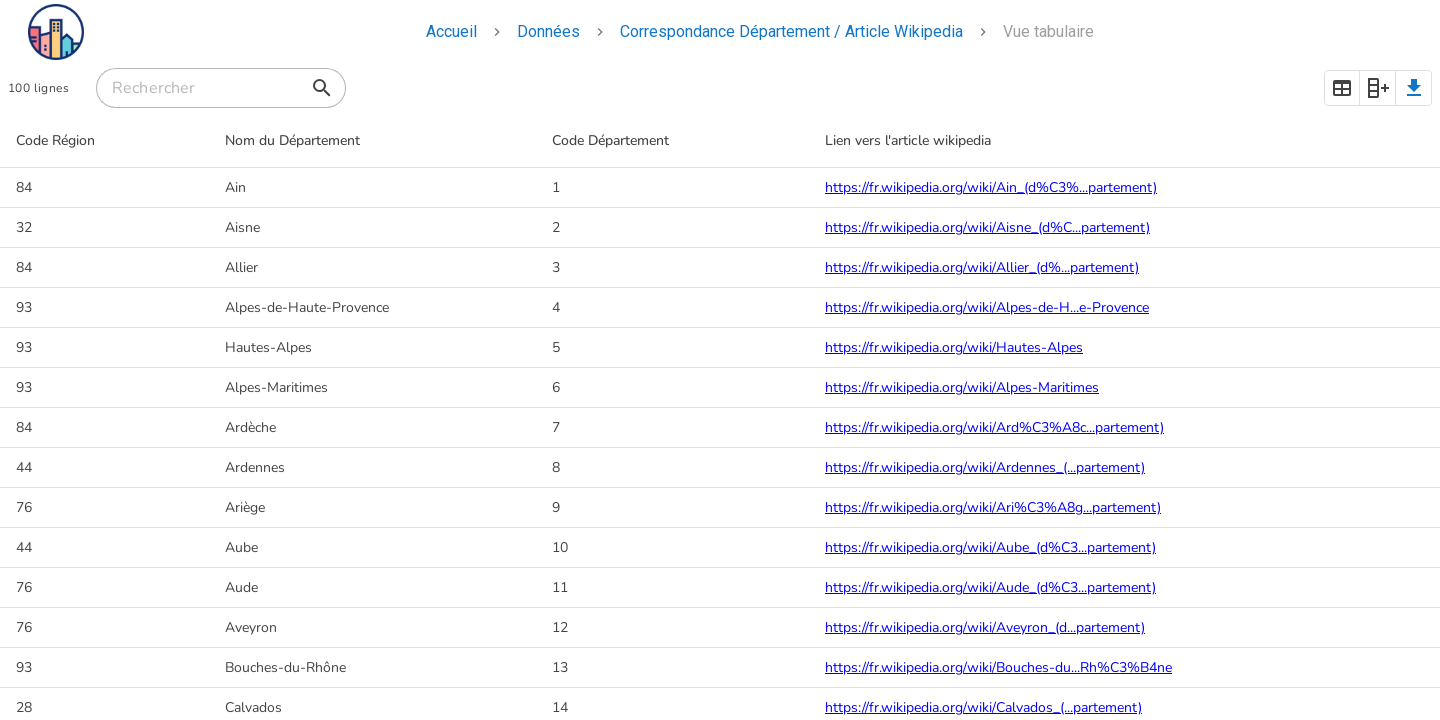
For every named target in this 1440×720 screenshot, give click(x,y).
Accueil (451, 31)
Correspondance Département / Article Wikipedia (791, 31)
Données (548, 31)
